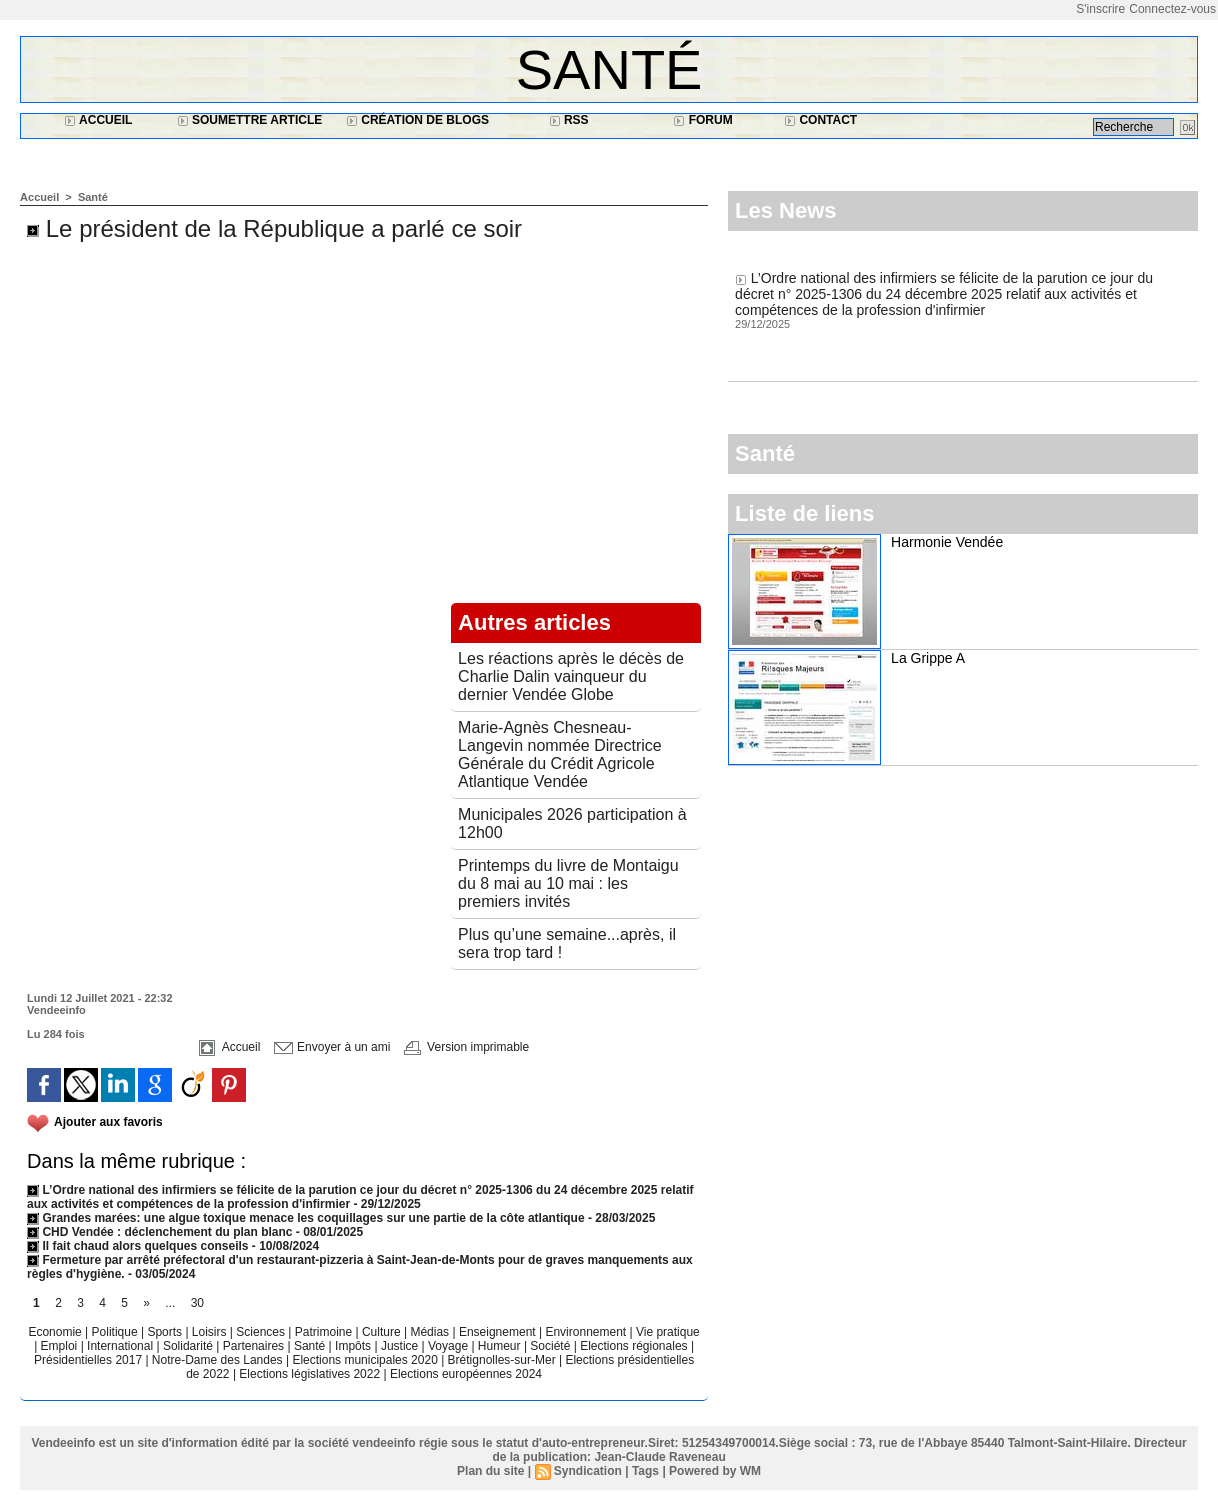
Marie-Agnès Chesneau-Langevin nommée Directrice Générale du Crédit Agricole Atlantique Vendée (560, 754)
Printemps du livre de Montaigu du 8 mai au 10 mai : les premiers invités (568, 883)
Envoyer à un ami (332, 1047)
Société (550, 1346)
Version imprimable (466, 1047)
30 (197, 1303)
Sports (166, 1332)
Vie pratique (668, 1332)
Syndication (588, 1471)
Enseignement (499, 1332)
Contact (820, 120)
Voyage (448, 1346)
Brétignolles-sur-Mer (503, 1360)
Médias (431, 1332)
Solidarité (189, 1346)
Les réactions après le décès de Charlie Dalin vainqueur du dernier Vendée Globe (571, 676)
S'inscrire (1100, 9)
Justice (401, 1346)
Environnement (585, 1332)
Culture (383, 1332)
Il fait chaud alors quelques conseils (139, 1246)
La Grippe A (928, 658)
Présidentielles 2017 (89, 1360)
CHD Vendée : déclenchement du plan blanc (159, 1232)
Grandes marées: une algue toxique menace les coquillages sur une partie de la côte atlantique (306, 1218)
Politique (116, 1332)
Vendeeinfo (56, 1010)
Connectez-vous (1172, 9)
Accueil (98, 120)
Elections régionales (635, 1346)
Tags (645, 1471)
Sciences (262, 1332)
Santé (609, 69)
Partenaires (255, 1346)
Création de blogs (417, 120)
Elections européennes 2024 (466, 1374)
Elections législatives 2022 (309, 1374)
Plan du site (490, 1471)
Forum (702, 120)
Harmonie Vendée (947, 542)
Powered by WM (715, 1471)
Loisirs (211, 1332)
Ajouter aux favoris (108, 1122)
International (121, 1346)
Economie (56, 1332)
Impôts (353, 1346)
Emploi (61, 1346)
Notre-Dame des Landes (219, 1360)
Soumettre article (250, 120)
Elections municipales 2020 (364, 1360)
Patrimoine (325, 1332)
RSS (569, 120)
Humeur (501, 1346)
